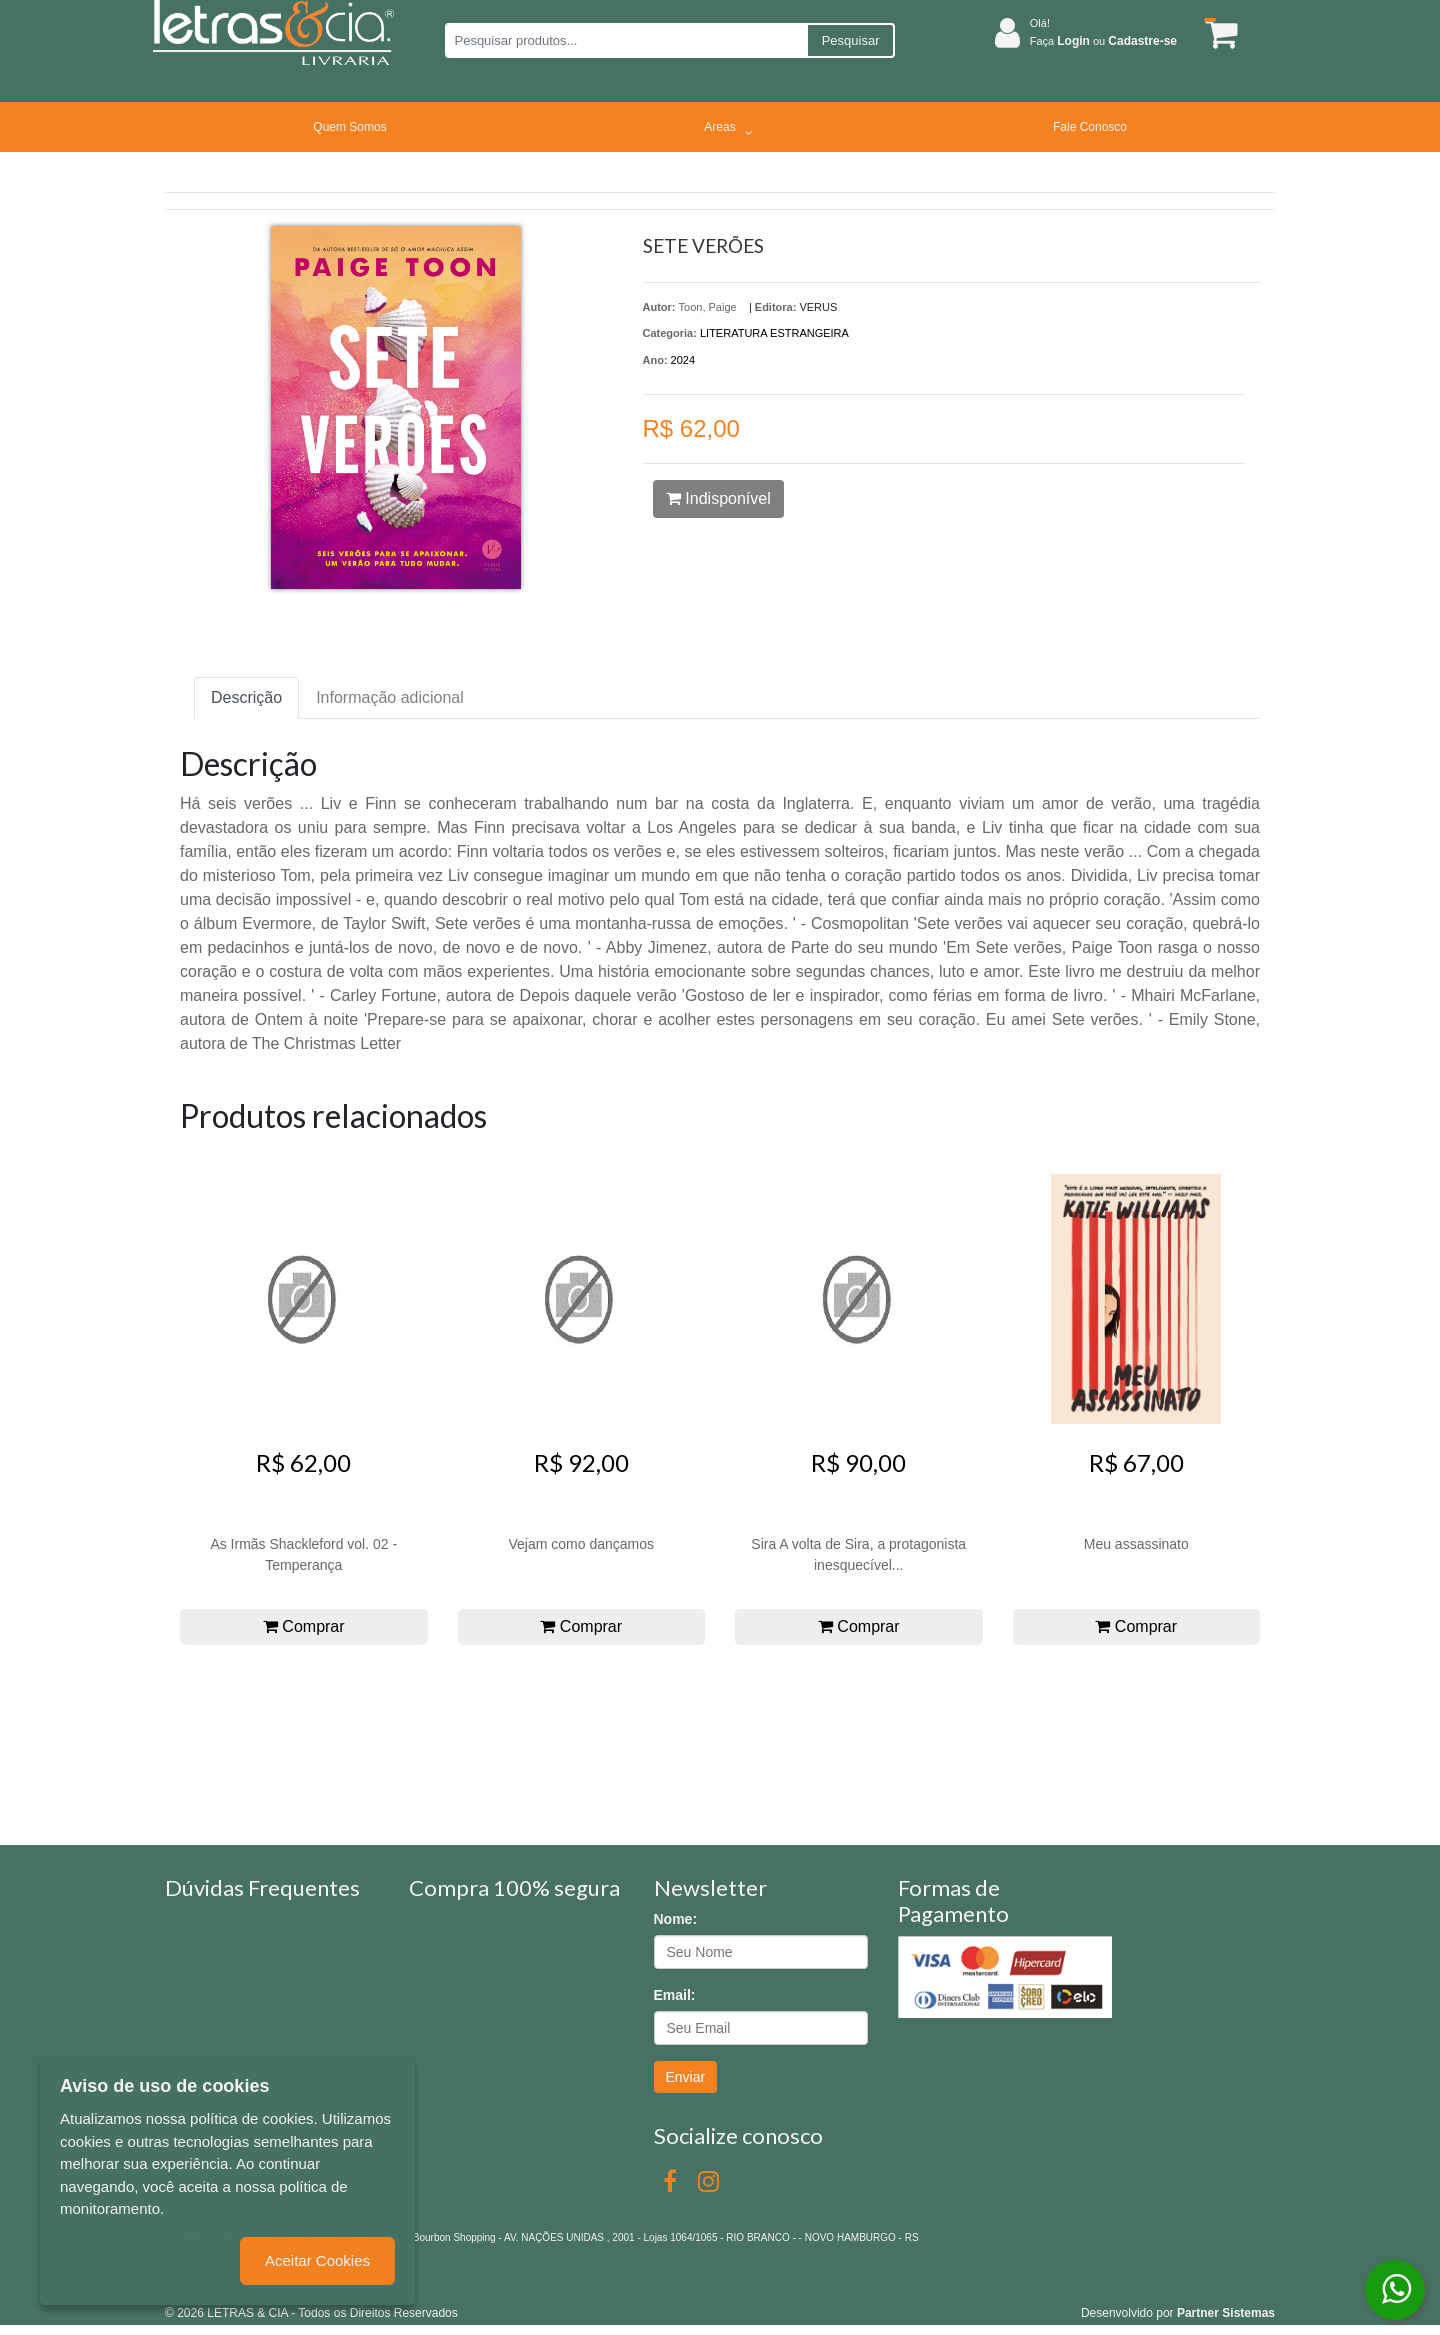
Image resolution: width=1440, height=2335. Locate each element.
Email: (675, 1995)
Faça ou (1103, 41)
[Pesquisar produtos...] (625, 40)
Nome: (676, 1919)
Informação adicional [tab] (390, 697)
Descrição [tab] (246, 697)
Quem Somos (349, 127)
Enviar (686, 2077)
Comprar (304, 1626)
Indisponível (718, 498)
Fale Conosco (1090, 127)
